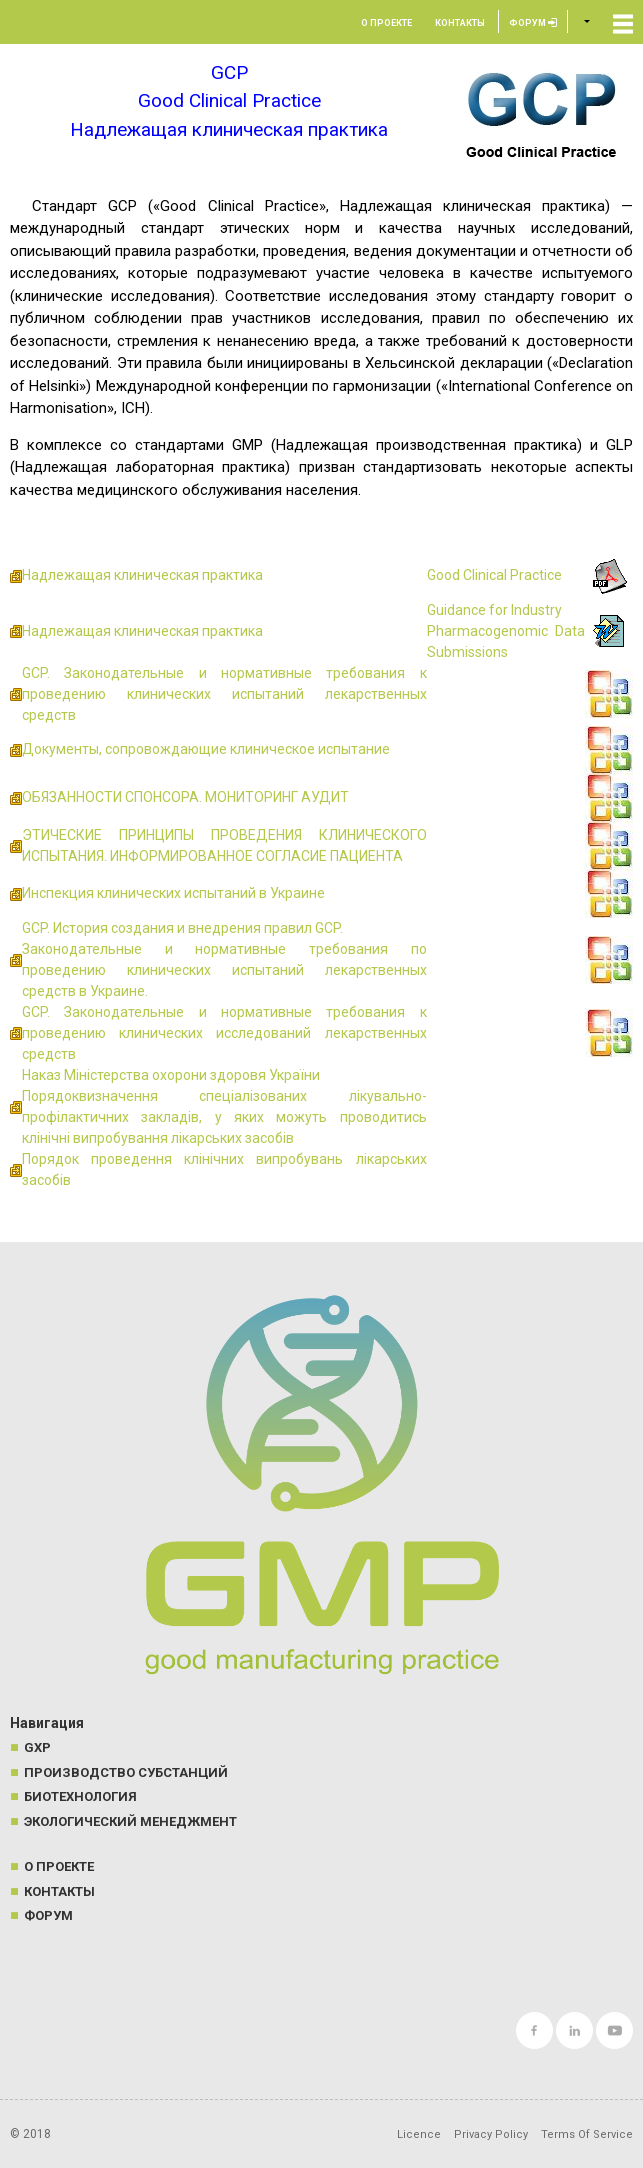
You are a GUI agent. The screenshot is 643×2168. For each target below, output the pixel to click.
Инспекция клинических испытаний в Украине (173, 893)
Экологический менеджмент (130, 1821)
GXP (37, 1747)
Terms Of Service (587, 2134)
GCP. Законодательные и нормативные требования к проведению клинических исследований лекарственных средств (224, 1033)
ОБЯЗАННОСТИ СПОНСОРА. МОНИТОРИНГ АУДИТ (185, 797)
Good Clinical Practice (494, 575)
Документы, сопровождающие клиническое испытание (206, 749)
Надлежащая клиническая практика (142, 575)
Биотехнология (80, 1796)
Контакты (460, 23)
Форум (533, 23)
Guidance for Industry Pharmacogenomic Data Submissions (506, 631)
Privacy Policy (491, 2134)
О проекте (386, 23)
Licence (419, 2134)
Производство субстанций (126, 1772)
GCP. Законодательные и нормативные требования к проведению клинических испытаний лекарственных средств (224, 694)
